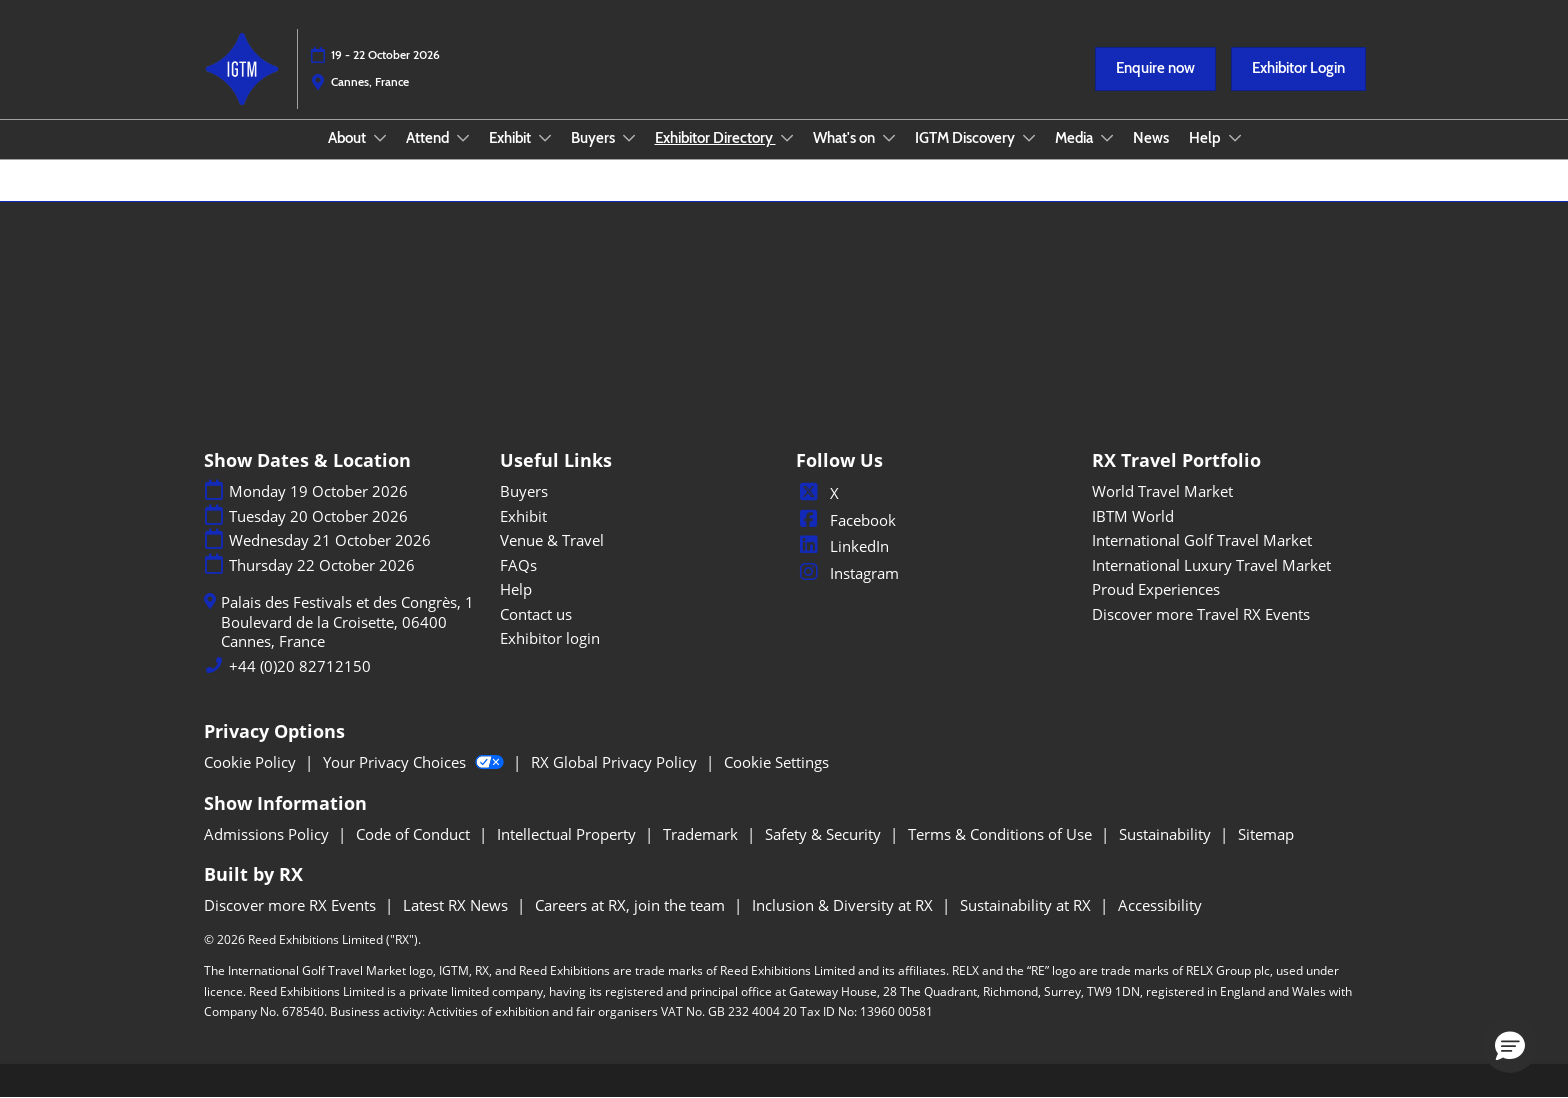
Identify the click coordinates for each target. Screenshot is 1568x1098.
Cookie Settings (776, 762)
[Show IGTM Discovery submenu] (1029, 138)
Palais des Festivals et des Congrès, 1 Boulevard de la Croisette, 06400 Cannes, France (347, 622)
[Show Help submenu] (1235, 138)
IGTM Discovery (966, 138)
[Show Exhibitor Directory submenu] (787, 138)
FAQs (518, 565)
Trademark (702, 834)
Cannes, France (370, 81)
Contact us (536, 614)
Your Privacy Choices (415, 762)
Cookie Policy (252, 762)
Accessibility (1160, 905)
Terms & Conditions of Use (1002, 834)
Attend (429, 138)
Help (1206, 138)
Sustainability (1167, 834)
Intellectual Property (568, 834)
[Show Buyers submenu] (629, 138)
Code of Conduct (415, 834)
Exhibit (511, 138)
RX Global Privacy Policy (616, 762)
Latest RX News (457, 905)
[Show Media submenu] (1107, 138)
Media (1075, 138)
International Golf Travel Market (1202, 540)
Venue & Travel (552, 540)
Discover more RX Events (292, 905)
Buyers (594, 138)
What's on (845, 138)
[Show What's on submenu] (889, 138)
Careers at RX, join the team (632, 905)
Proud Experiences (1156, 589)
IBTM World (1133, 516)
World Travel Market (1162, 491)
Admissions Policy (268, 834)
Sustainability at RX (1027, 905)
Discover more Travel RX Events (1201, 614)
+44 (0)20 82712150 (300, 666)
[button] (1155, 69)
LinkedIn (842, 546)
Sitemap (1266, 834)
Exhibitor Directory (715, 138)
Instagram (847, 573)
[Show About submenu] (380, 138)
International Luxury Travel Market (1211, 565)
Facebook (846, 520)
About (348, 138)
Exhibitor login (550, 638)
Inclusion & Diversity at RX (844, 905)
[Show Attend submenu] (463, 138)
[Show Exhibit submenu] (545, 138)
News (1151, 138)
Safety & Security (825, 834)
